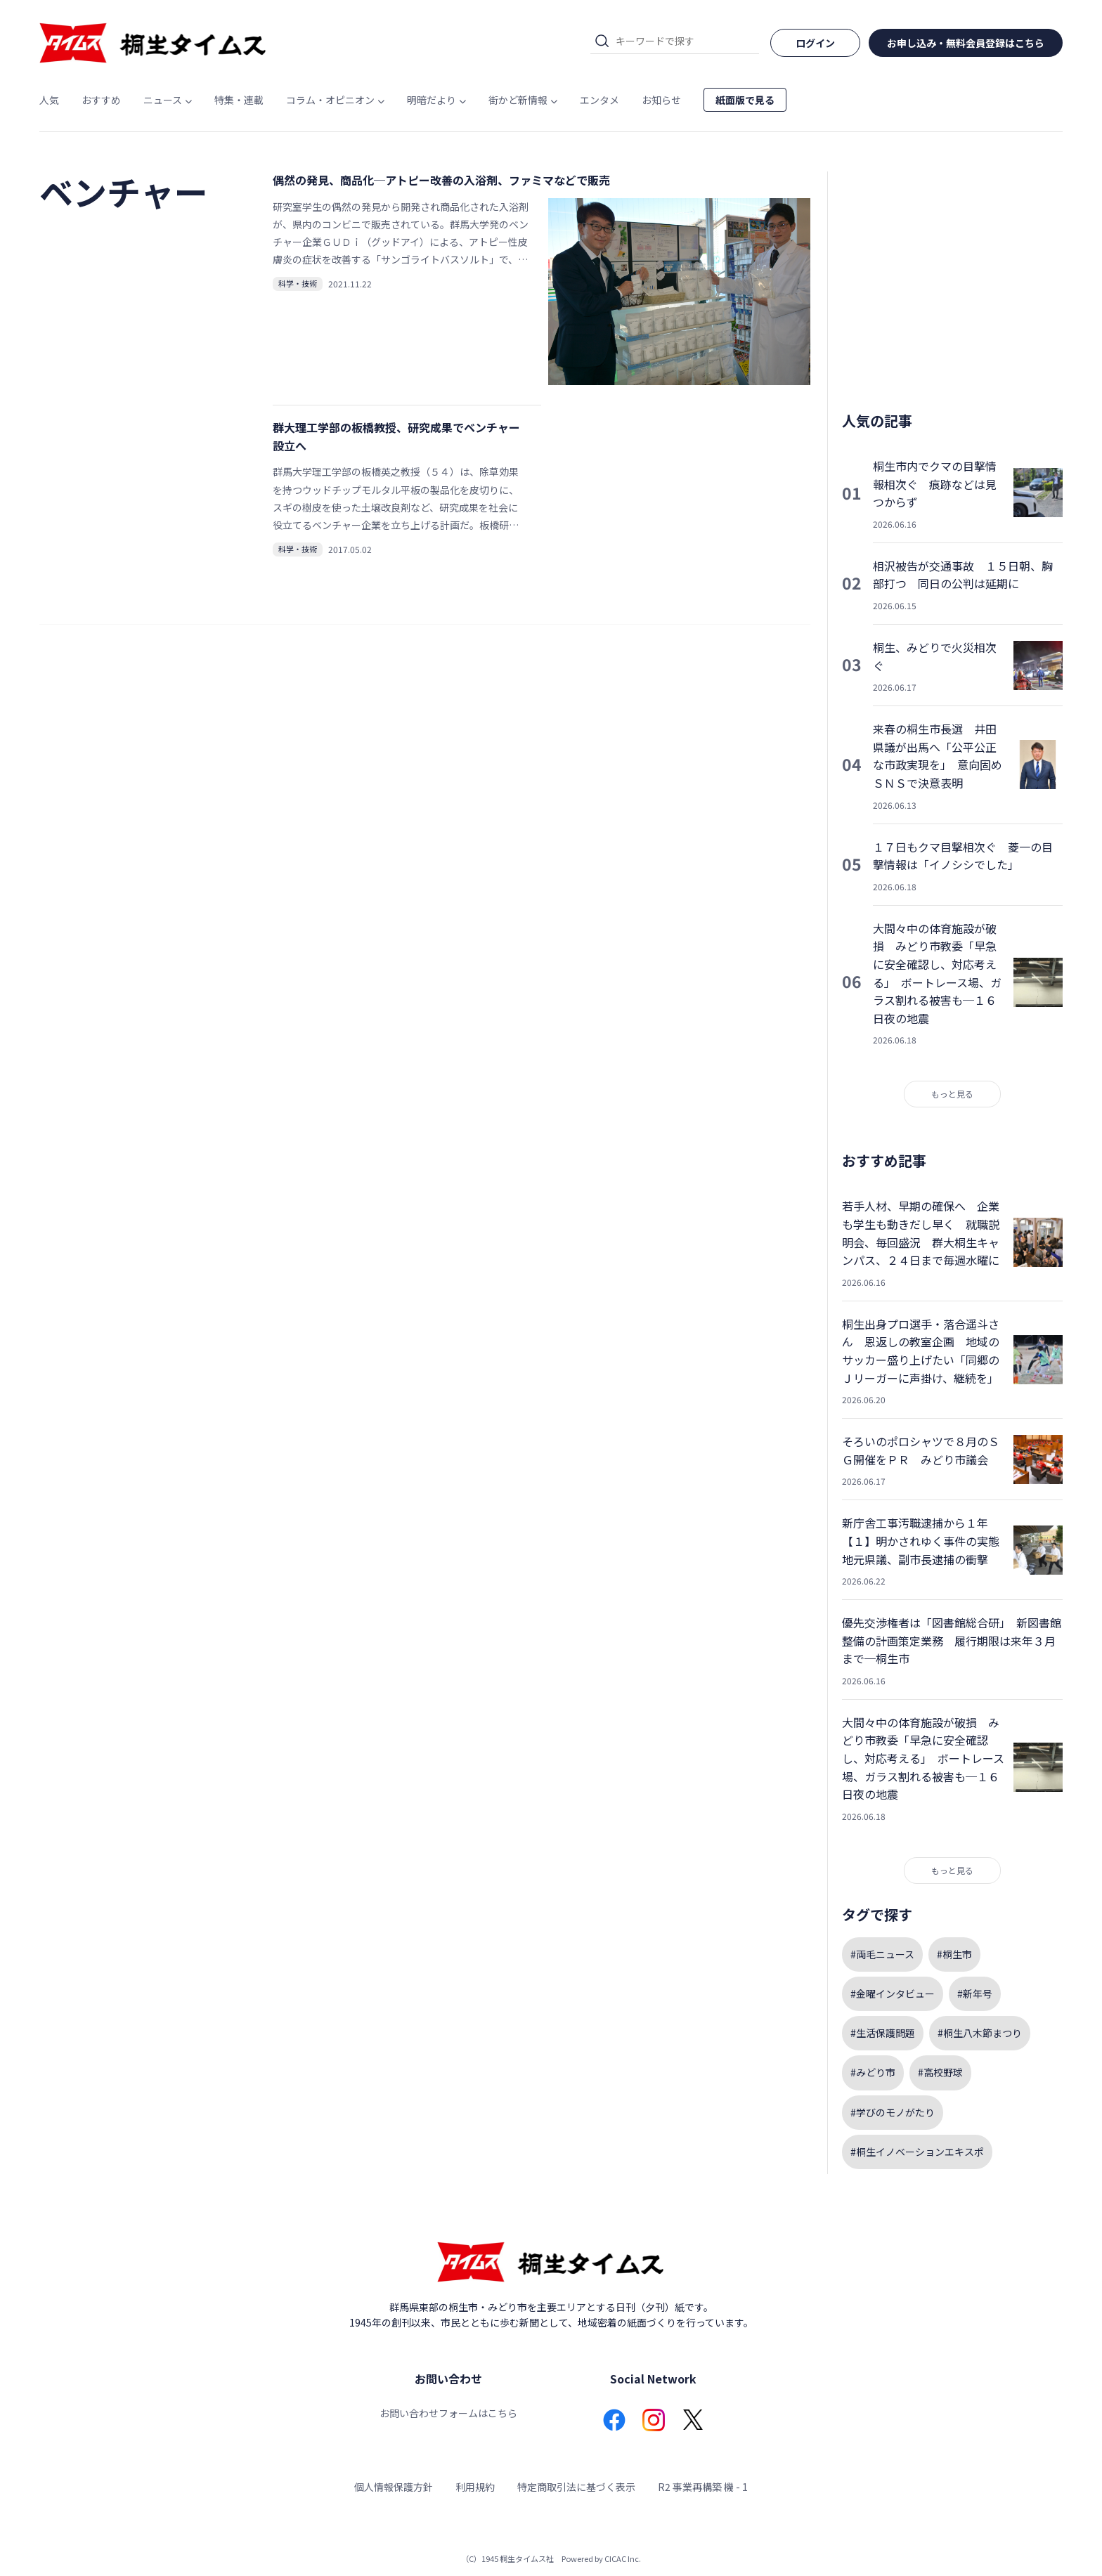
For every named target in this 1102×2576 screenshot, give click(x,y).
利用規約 (475, 2487)
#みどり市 (872, 2072)
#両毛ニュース (882, 1954)
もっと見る (952, 1094)
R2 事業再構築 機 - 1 (703, 2487)
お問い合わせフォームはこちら (448, 2413)
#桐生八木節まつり (980, 2033)
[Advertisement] (952, 280)
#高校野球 (940, 2072)
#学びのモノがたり (892, 2112)
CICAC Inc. (622, 2558)
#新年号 (974, 1993)
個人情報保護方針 (393, 2487)
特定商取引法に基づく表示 (576, 2487)
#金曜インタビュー (892, 1993)
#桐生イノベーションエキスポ (917, 2152)
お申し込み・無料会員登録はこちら (965, 43)
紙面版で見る (744, 100)
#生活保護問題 (882, 2033)
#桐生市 (954, 1954)
